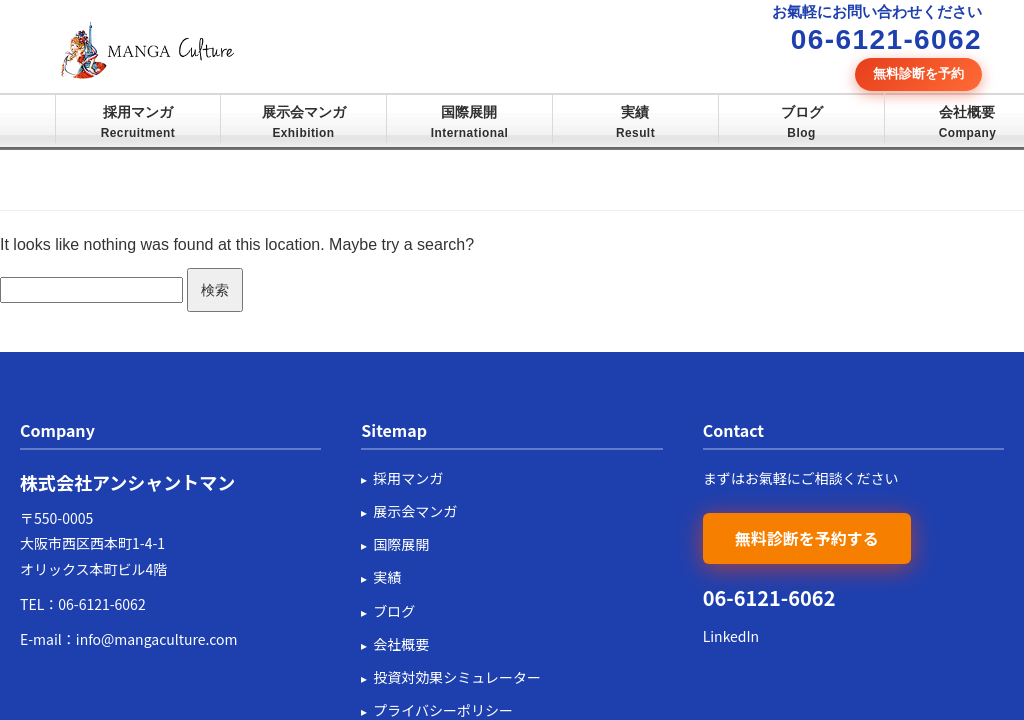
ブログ (802, 122)
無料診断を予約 (918, 73)
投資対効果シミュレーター (457, 677)
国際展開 (470, 122)
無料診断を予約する (807, 538)
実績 (635, 122)
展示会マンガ (304, 122)
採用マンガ (138, 122)
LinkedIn (731, 636)
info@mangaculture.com (157, 639)
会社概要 (968, 122)
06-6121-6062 (101, 604)
